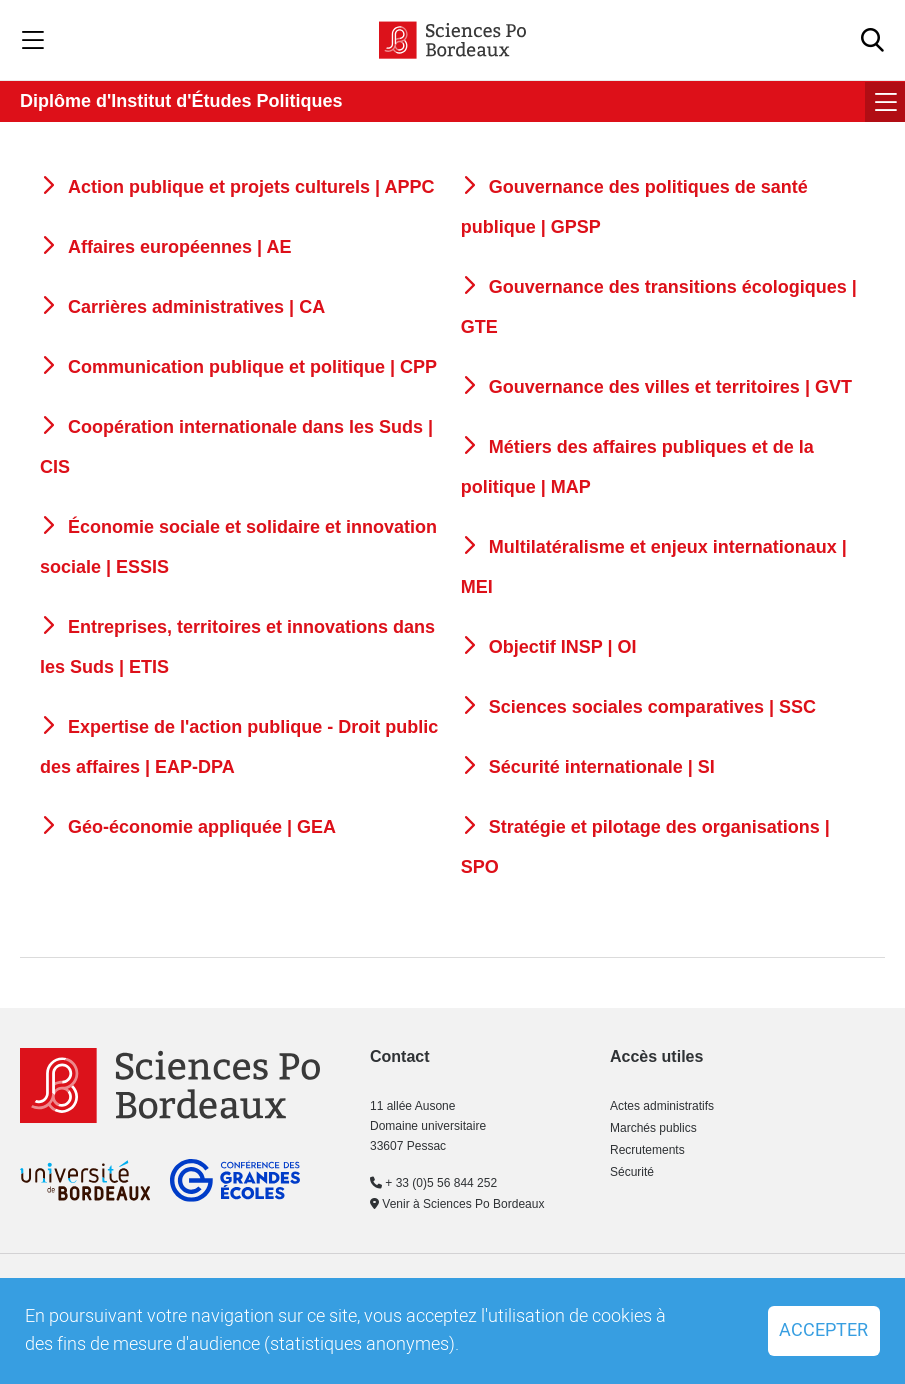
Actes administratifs (662, 1106)
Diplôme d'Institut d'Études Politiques (181, 101)
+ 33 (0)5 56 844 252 (433, 1183)
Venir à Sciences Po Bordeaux (457, 1204)
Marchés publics (653, 1128)
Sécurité (632, 1172)
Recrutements (647, 1150)
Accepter (823, 1330)
